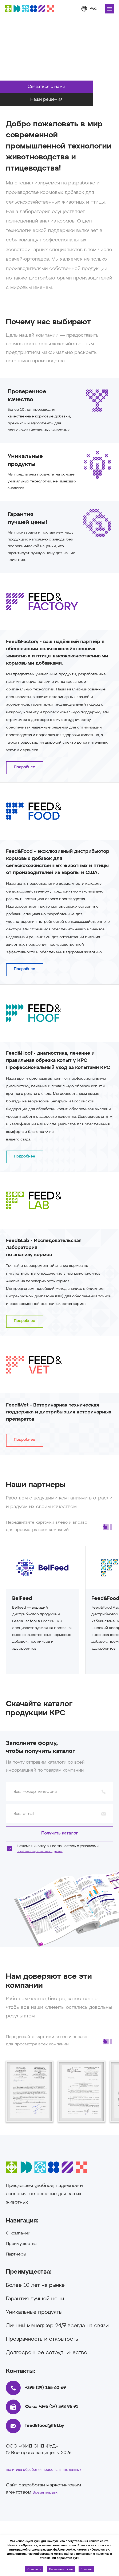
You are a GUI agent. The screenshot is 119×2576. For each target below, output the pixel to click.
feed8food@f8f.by (50, 2476)
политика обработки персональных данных (55, 2521)
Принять (86, 2569)
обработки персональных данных (48, 1889)
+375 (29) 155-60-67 (52, 2438)
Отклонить (34, 2569)
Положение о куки (61, 2569)
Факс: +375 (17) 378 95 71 (60, 2457)
